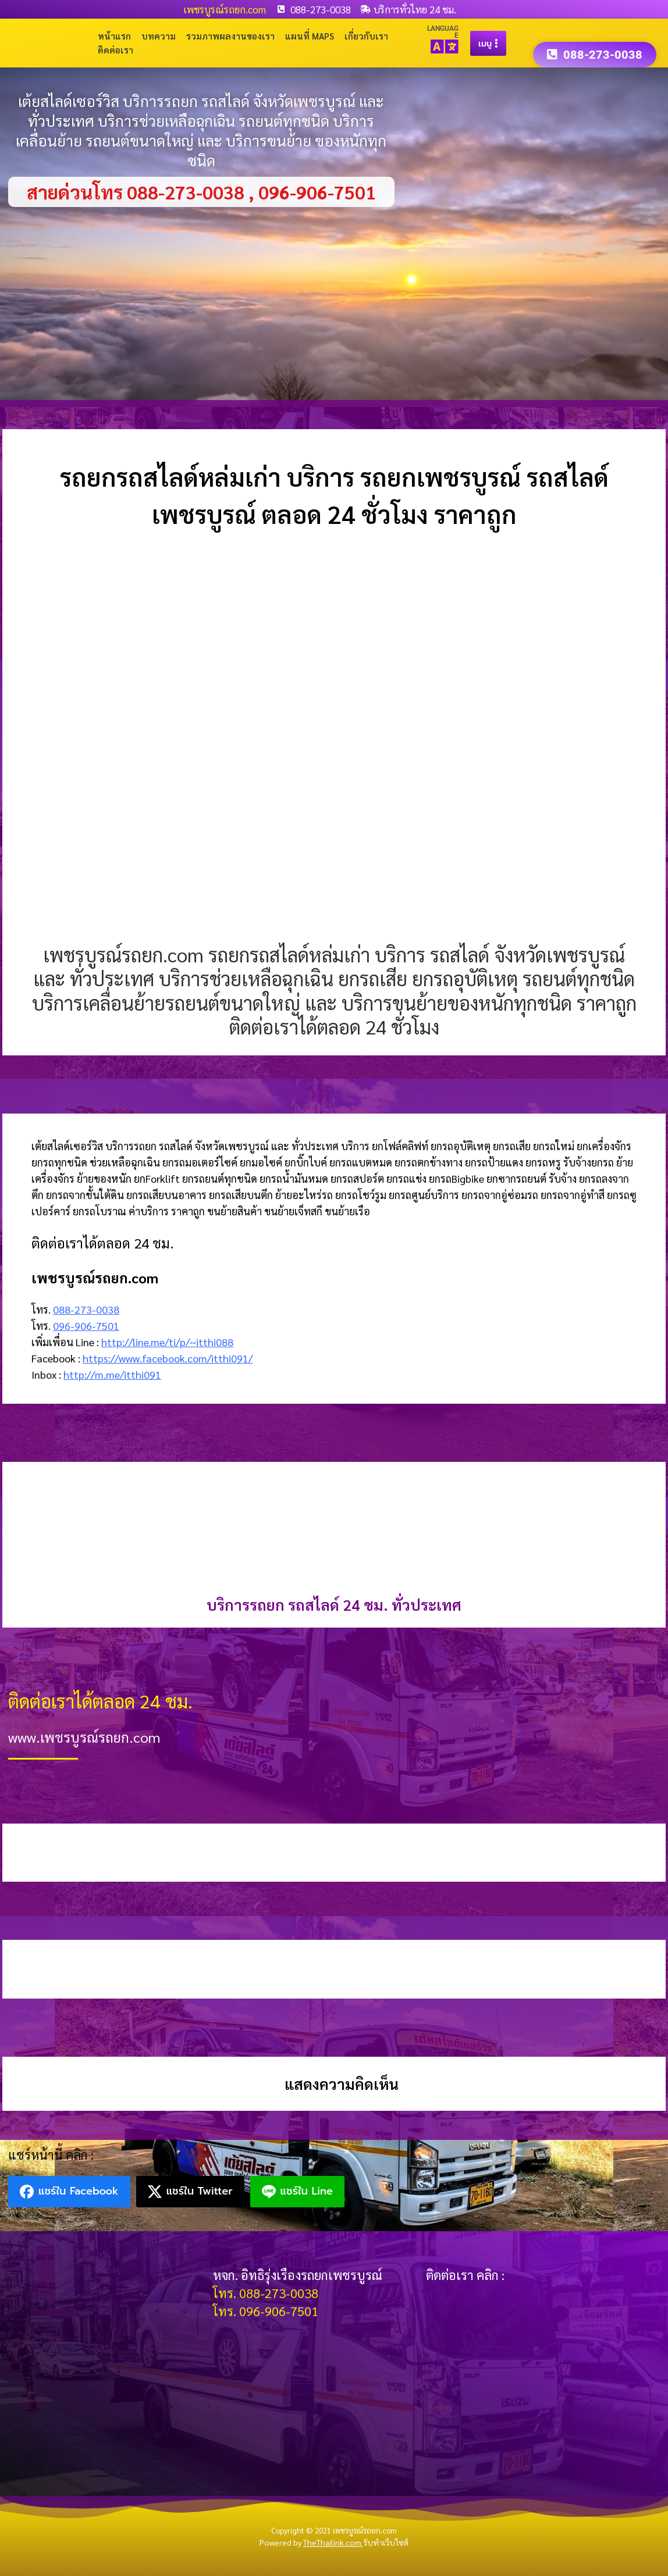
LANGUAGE (443, 32)
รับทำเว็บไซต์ (385, 2542)
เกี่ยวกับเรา (366, 35)
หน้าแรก (114, 35)
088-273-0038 (86, 1309)
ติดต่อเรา (115, 49)
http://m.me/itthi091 (112, 1374)
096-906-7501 (86, 1325)
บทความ (158, 35)
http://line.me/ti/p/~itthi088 (167, 1341)
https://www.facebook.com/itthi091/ (168, 1358)
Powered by (311, 2542)
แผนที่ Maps (309, 35)
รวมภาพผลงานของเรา (230, 35)
